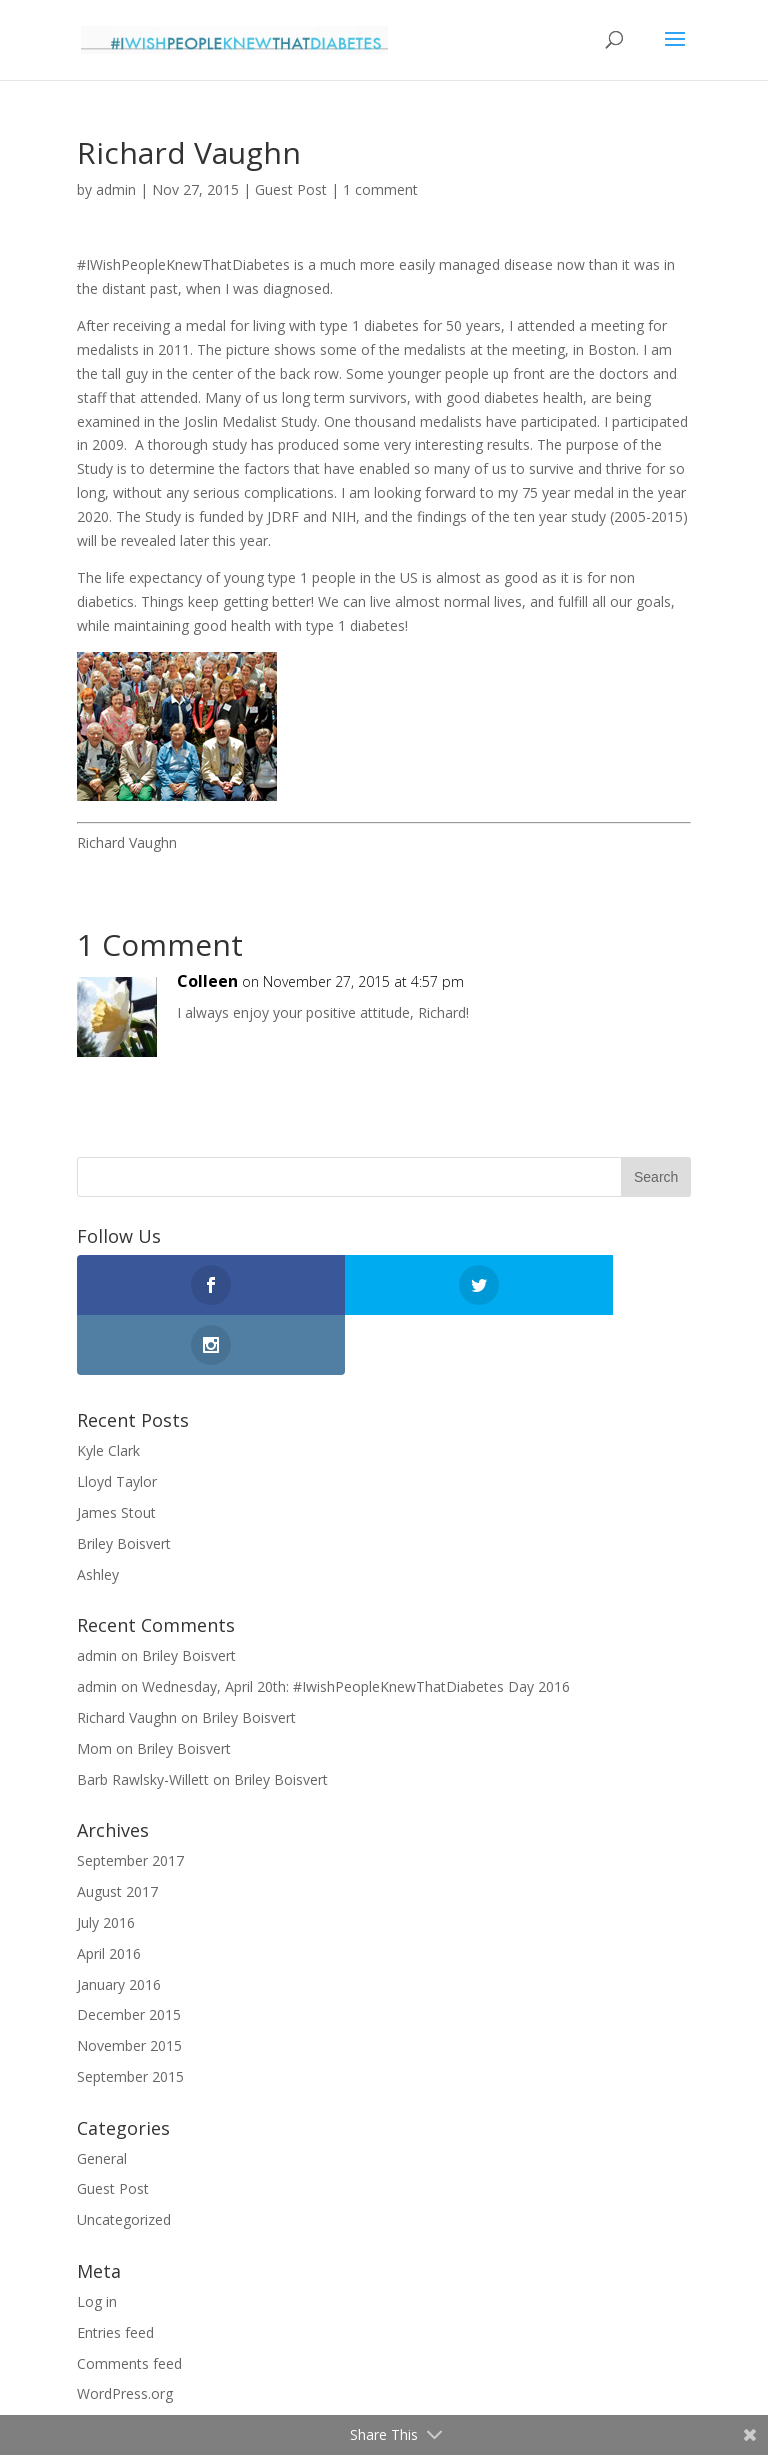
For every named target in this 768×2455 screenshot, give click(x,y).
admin (116, 189)
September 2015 (130, 2016)
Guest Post (291, 189)
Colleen (207, 981)
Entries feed (115, 2272)
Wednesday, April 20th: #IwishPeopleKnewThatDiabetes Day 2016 (356, 1626)
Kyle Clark (108, 1390)
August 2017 (117, 1831)
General (102, 2098)
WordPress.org (125, 2333)
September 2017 (130, 1800)
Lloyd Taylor (117, 1421)
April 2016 (109, 1893)
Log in (97, 2241)
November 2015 (129, 1985)
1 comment (380, 189)
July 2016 (106, 1862)
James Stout (116, 1452)
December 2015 (129, 1954)
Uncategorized (124, 2159)
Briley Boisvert (124, 1483)
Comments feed (129, 2303)
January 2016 (119, 1924)
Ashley (98, 1514)
